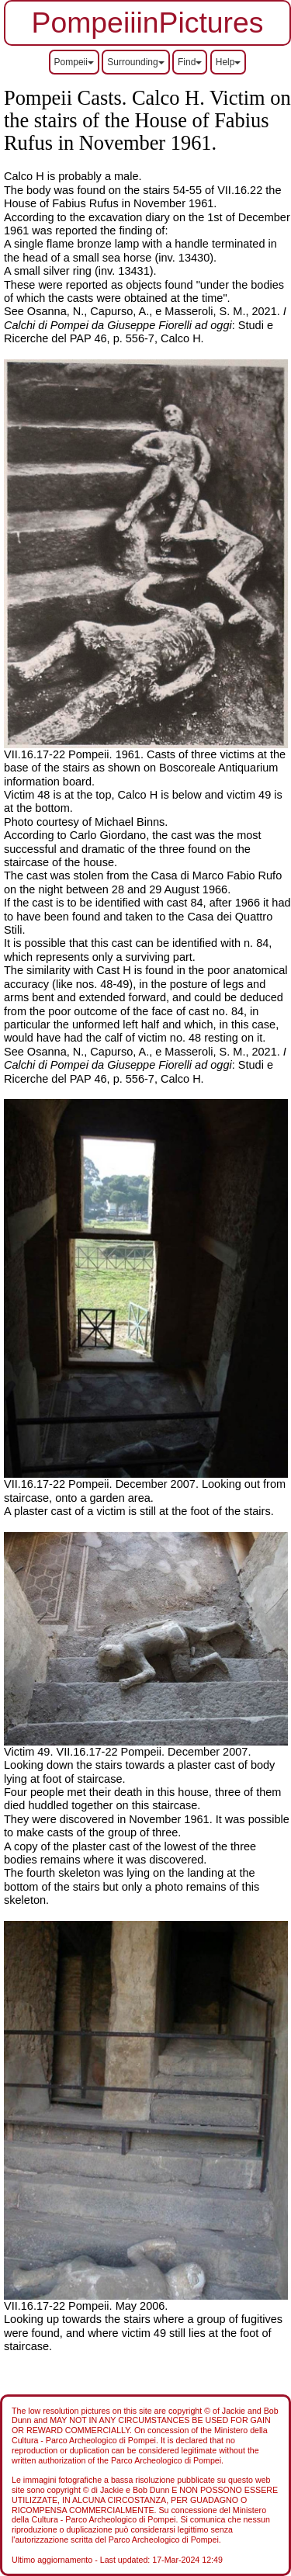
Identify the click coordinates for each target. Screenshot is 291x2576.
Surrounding (135, 62)
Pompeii (74, 62)
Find (190, 62)
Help (228, 62)
